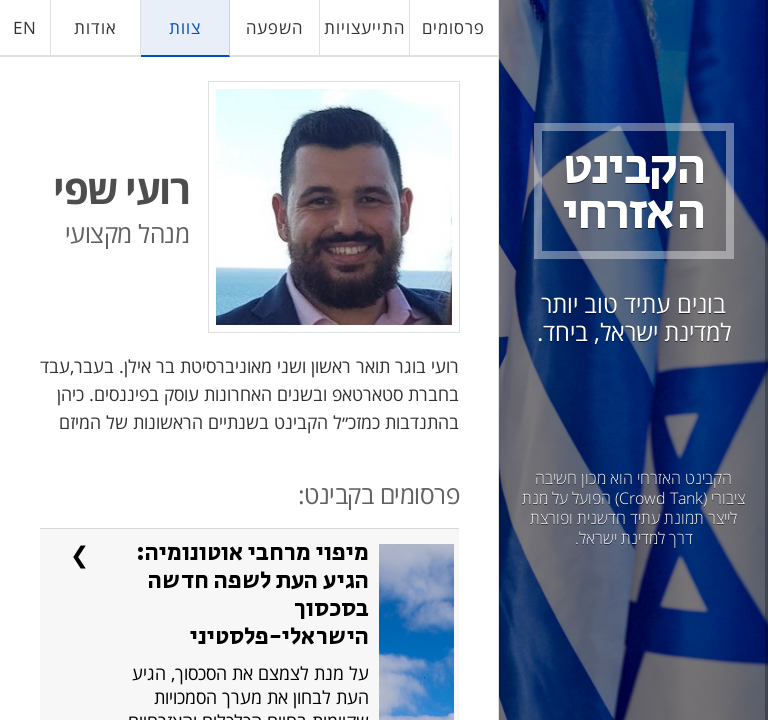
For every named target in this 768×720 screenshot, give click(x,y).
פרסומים (453, 27)
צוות (185, 27)
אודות (95, 27)
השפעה (274, 27)
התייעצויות (364, 27)
